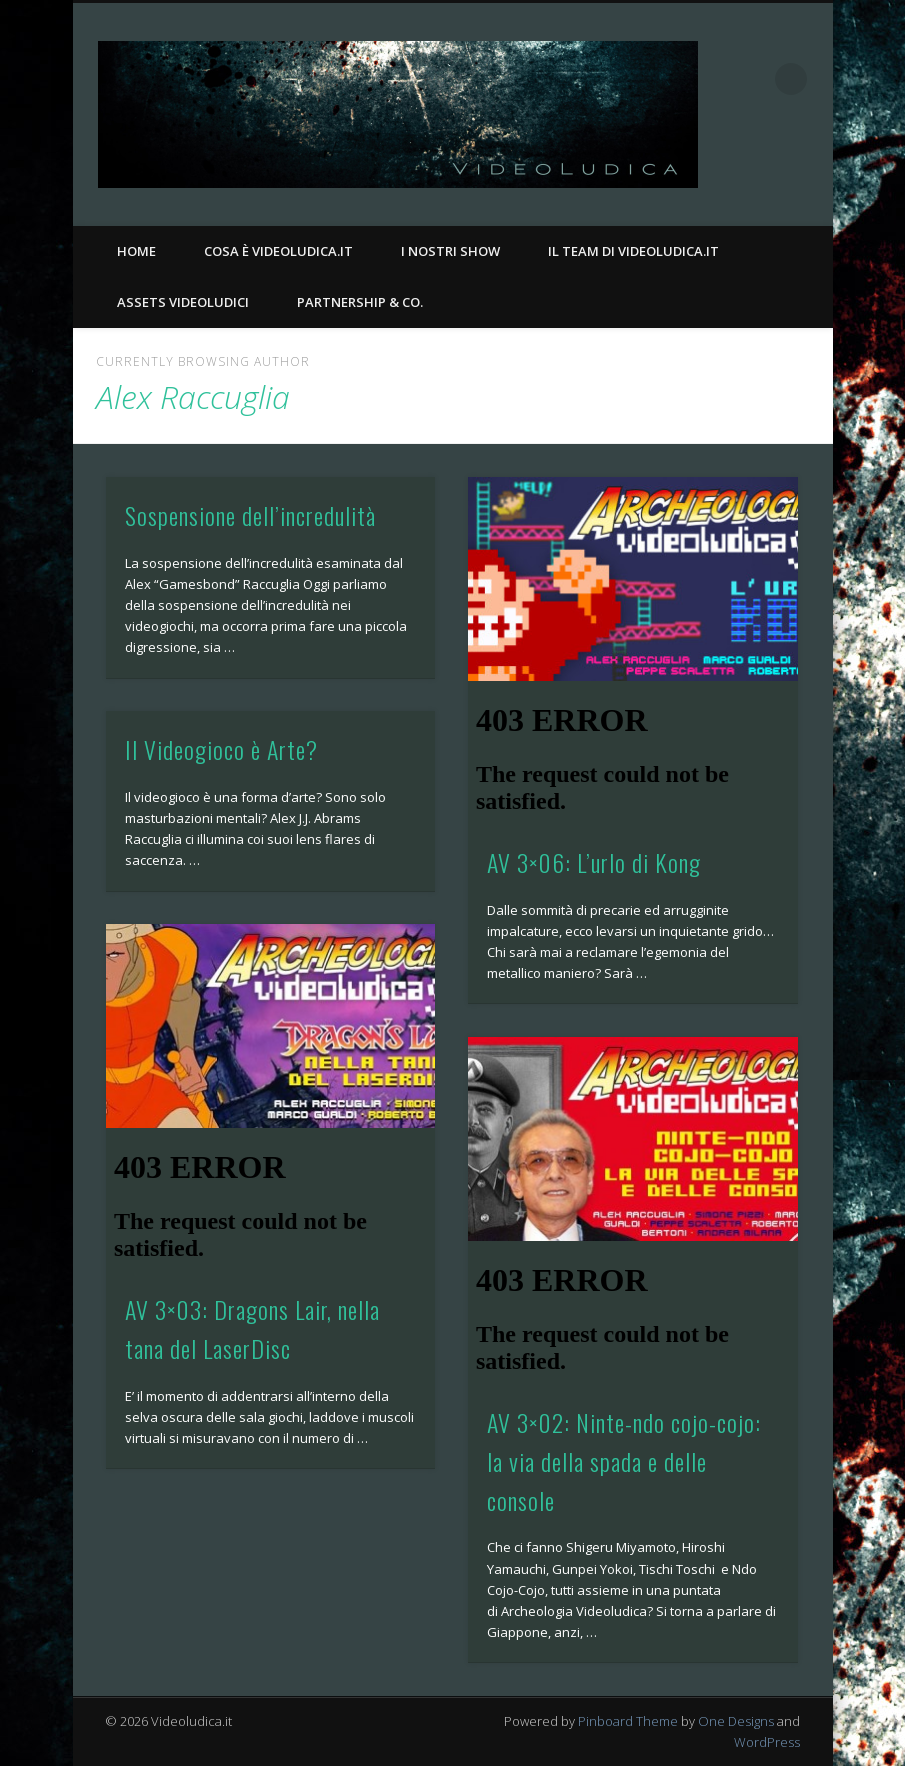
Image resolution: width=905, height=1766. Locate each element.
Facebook (770, 171)
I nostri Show (450, 251)
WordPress (767, 1742)
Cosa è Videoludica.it (278, 251)
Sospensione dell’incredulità (250, 515)
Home (136, 251)
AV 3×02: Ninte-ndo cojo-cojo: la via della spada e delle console (624, 1461)
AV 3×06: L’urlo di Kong (594, 862)
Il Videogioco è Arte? (221, 749)
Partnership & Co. (360, 302)
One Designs (736, 1721)
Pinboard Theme (628, 1721)
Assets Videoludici (183, 302)
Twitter (811, 171)
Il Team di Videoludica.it (633, 251)
